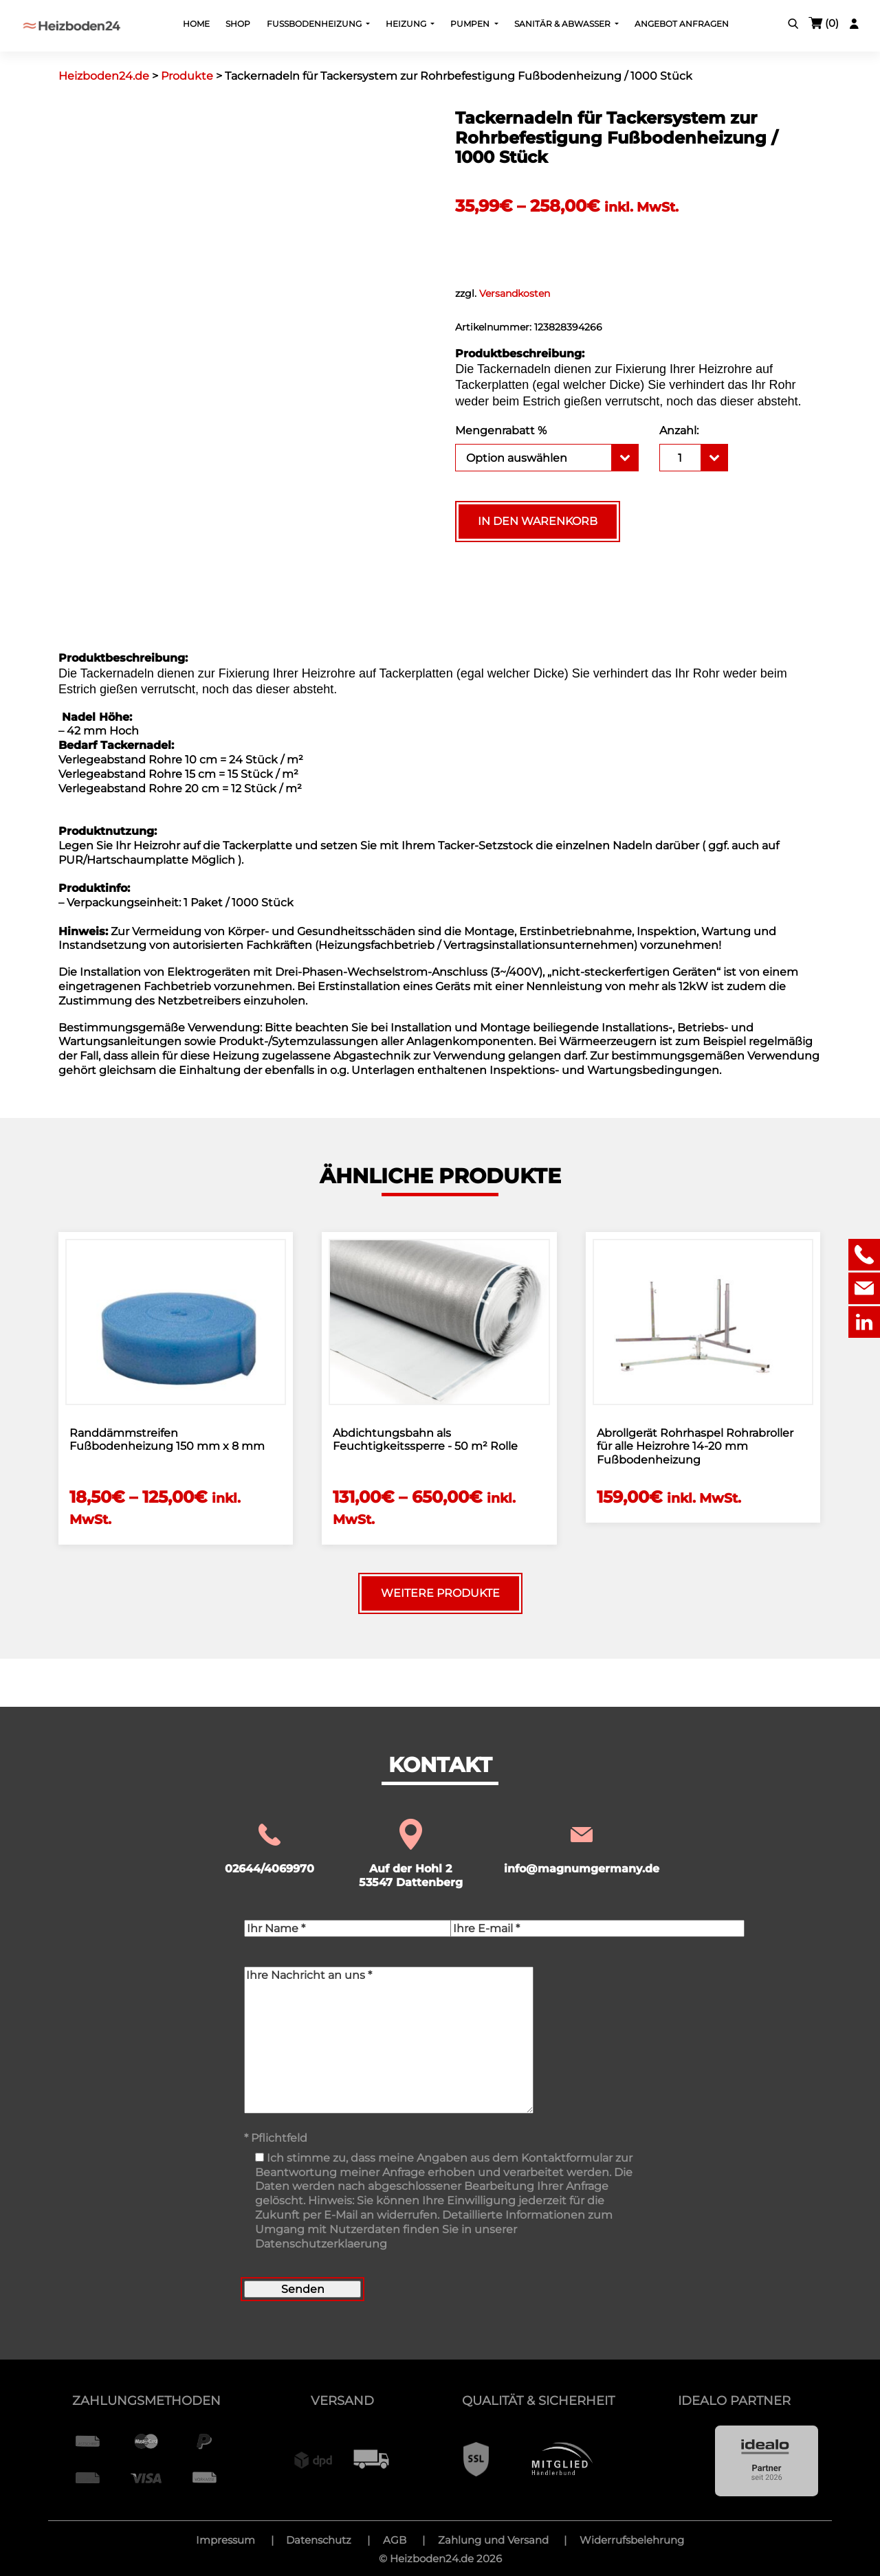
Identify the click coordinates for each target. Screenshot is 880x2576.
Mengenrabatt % (501, 430)
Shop (238, 24)
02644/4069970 (269, 1848)
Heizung (407, 24)
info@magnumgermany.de (581, 1848)
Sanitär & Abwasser (563, 24)
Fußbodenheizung (315, 24)
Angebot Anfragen (682, 24)
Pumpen (471, 24)
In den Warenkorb (537, 521)
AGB (394, 2539)
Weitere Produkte (440, 1593)
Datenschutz (318, 2539)
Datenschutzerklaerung (321, 2243)
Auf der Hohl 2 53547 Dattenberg (411, 1855)
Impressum (225, 2539)
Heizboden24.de (432, 2558)
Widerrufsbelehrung (632, 2539)
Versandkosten (514, 293)
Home (196, 24)
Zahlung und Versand (493, 2539)
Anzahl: (678, 430)
